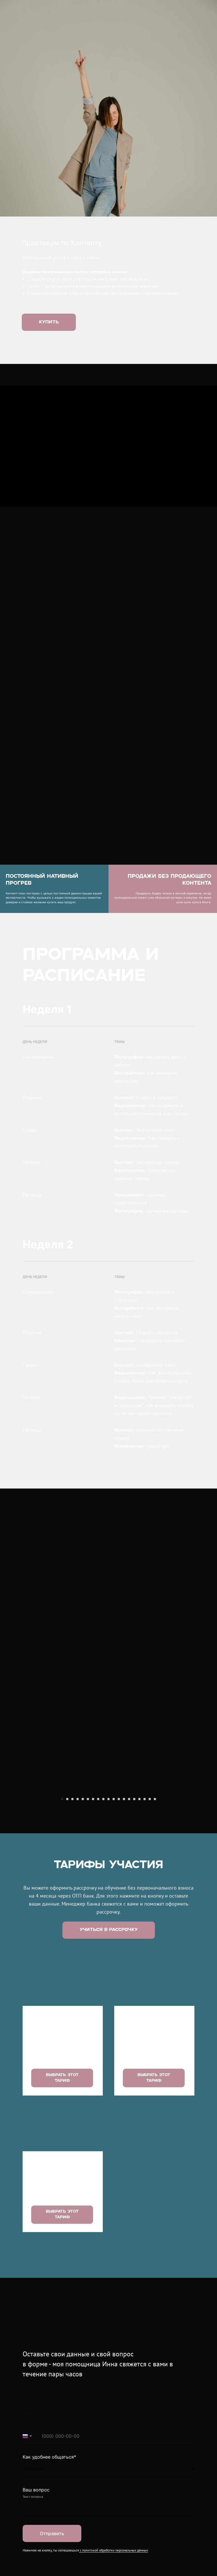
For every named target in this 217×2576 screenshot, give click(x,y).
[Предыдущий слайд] (11, 1850)
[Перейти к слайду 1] (62, 1919)
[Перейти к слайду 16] (139, 1919)
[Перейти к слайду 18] (150, 1919)
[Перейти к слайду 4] (77, 1919)
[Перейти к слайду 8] (98, 1919)
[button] (108, 2050)
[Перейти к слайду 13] (124, 1919)
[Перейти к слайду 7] (93, 1919)
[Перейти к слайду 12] (119, 1919)
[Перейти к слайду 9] (103, 1919)
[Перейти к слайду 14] (129, 1919)
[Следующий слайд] (205, 1850)
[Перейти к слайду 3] (72, 1919)
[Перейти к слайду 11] (114, 1919)
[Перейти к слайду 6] (88, 1919)
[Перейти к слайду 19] (155, 1919)
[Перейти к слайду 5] (83, 1919)
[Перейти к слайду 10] (108, 1919)
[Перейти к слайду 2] (67, 1919)
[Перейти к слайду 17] (144, 1919)
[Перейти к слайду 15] (134, 1919)
